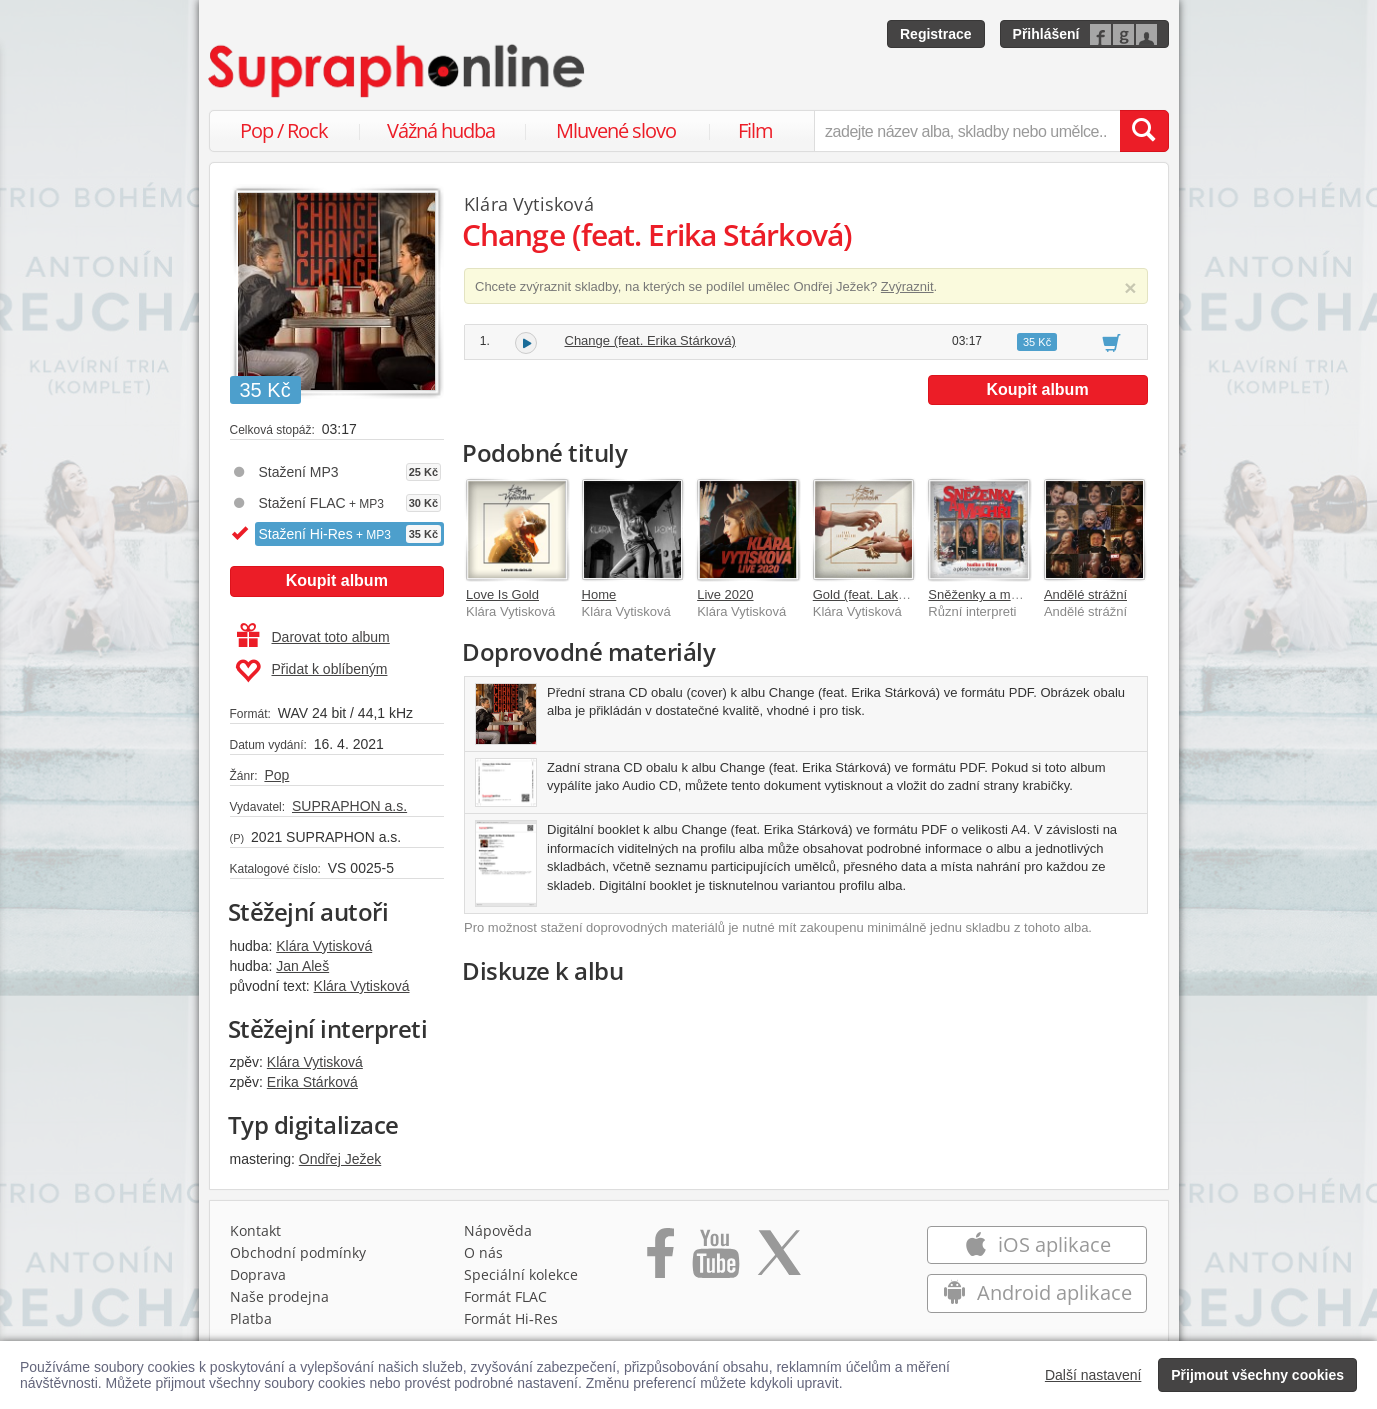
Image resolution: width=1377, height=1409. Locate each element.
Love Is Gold (502, 594)
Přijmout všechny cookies (1257, 1375)
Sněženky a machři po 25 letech (1020, 594)
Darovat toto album (313, 637)
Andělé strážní (1085, 594)
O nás (483, 1252)
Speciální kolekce (521, 1274)
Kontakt (255, 1230)
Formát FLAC (505, 1296)
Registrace (936, 34)
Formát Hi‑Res (511, 1318)
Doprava (258, 1274)
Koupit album (337, 580)
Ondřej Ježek (340, 1159)
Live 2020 (725, 594)
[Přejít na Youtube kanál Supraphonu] (715, 1260)
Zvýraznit (907, 286)
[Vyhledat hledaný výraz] (1144, 131)
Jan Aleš (302, 966)
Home (599, 594)
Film (755, 130)
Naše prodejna (279, 1296)
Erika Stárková (312, 1082)
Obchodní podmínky (298, 1252)
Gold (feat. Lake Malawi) (883, 594)
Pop (276, 775)
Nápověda (498, 1230)
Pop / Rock (284, 130)
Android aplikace (1037, 1292)
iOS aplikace (1037, 1244)
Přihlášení (1046, 34)
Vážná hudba (441, 130)
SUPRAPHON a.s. (349, 806)
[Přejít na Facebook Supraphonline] (660, 1260)
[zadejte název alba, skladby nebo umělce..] (966, 131)
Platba (251, 1318)
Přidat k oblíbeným (311, 671)
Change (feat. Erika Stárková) (650, 340)
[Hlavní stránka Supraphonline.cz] (398, 71)
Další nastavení (1093, 1375)
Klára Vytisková (324, 946)
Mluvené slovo (616, 130)
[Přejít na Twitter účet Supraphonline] (779, 1260)
